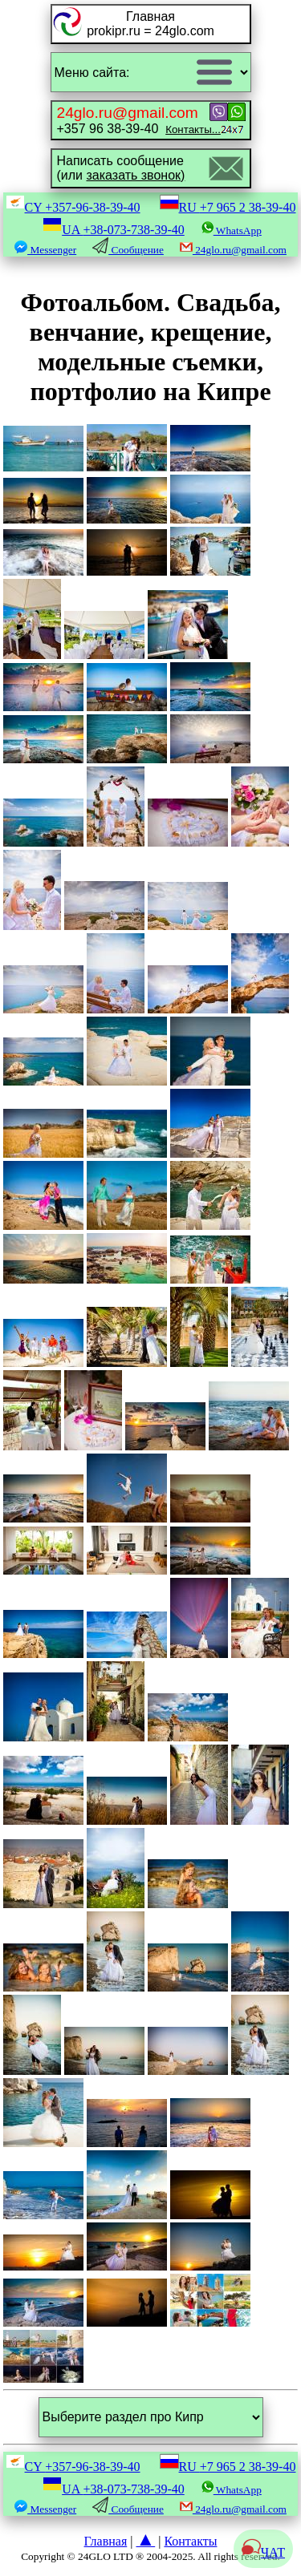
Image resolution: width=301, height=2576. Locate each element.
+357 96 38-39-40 (139, 119)
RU (228, 207)
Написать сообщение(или (121, 168)
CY (73, 207)
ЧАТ (263, 2552)
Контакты (190, 2541)
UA (114, 230)
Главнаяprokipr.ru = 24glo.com (150, 24)
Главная (106, 2541)
